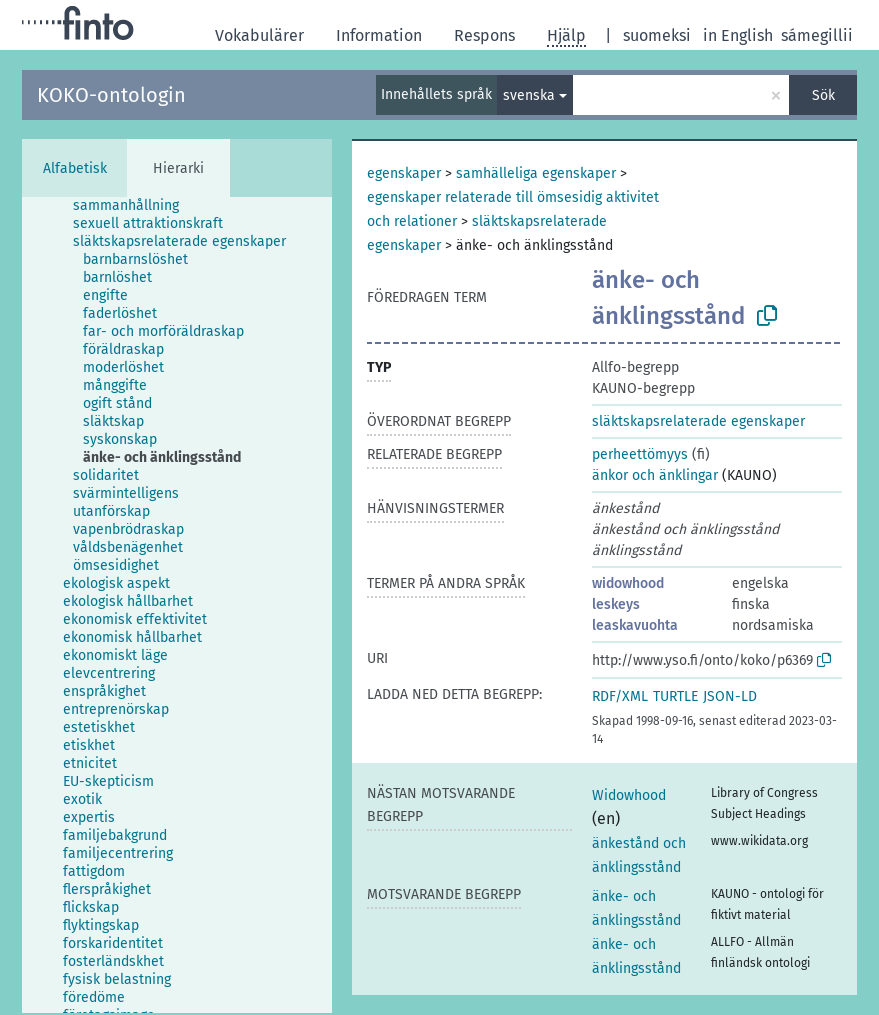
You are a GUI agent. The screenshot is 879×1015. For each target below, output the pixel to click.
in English (738, 35)
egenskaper (404, 173)
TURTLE (675, 696)
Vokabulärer (259, 35)
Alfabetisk (75, 168)
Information (379, 35)
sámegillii (817, 35)
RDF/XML (620, 696)
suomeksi (657, 35)
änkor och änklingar (655, 475)
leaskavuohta (635, 625)
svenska (529, 95)
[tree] (177, 605)
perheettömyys (640, 454)
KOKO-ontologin (111, 95)
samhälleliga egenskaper (536, 173)
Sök (823, 95)
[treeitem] (134, 206)
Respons (484, 35)
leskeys (616, 604)
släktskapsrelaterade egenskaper (698, 421)
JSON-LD (730, 696)
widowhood (628, 583)
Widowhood (629, 795)
